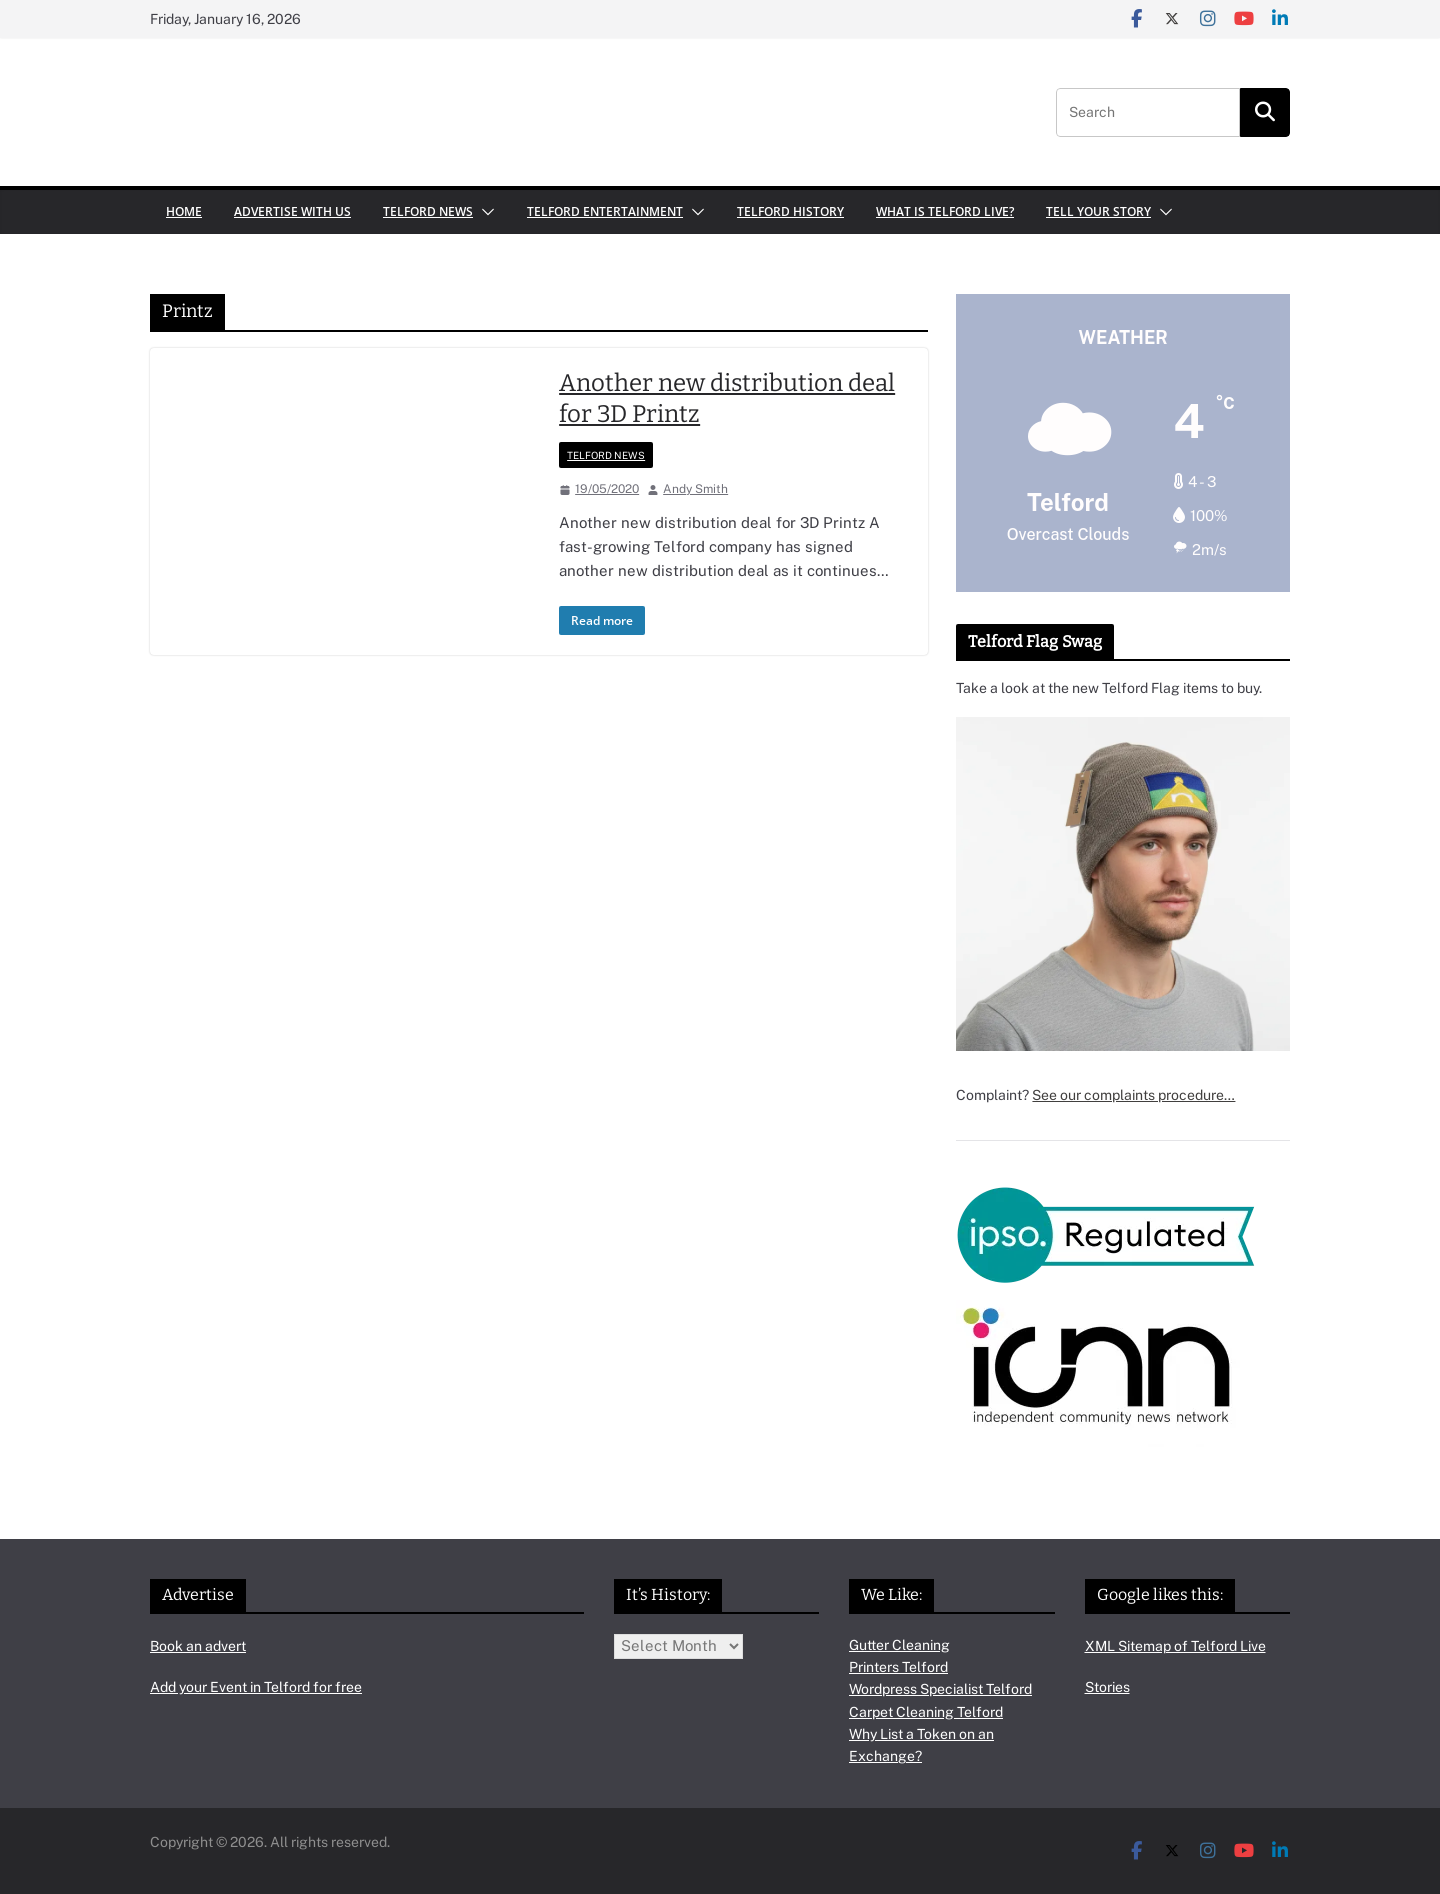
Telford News (428, 211)
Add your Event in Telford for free (256, 1687)
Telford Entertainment (605, 211)
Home (184, 211)
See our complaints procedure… (1133, 1095)
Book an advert (198, 1646)
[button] (484, 212)
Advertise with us (292, 211)
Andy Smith (695, 489)
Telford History (790, 211)
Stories (1107, 1687)
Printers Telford (898, 1667)
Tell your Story (1098, 211)
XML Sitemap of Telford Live (1175, 1646)
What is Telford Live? (945, 211)
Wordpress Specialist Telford (940, 1689)
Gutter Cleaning (899, 1645)
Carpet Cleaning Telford (926, 1712)
